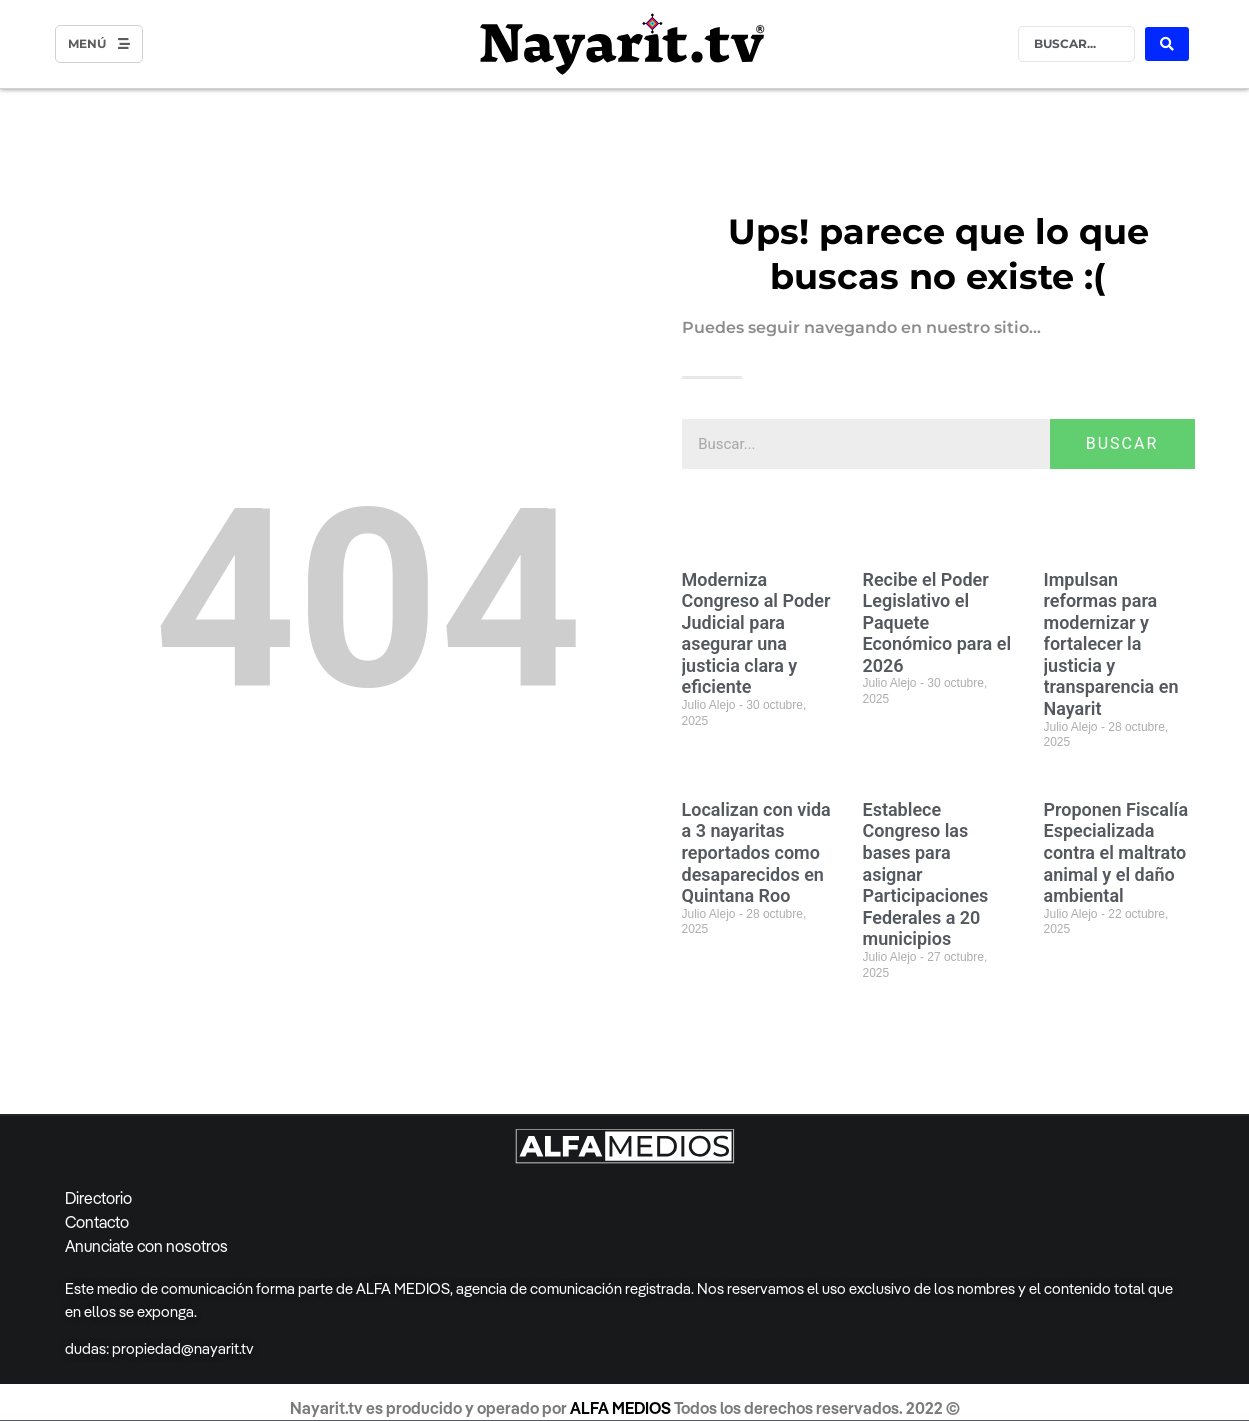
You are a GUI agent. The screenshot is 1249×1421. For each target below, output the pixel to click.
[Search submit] (1167, 44)
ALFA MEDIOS (622, 1408)
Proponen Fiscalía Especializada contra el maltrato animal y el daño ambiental (1116, 852)
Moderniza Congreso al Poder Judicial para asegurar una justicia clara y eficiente (756, 633)
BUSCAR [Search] (1122, 443)
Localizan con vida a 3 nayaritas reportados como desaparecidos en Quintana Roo (756, 852)
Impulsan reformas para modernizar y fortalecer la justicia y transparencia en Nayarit (1111, 644)
